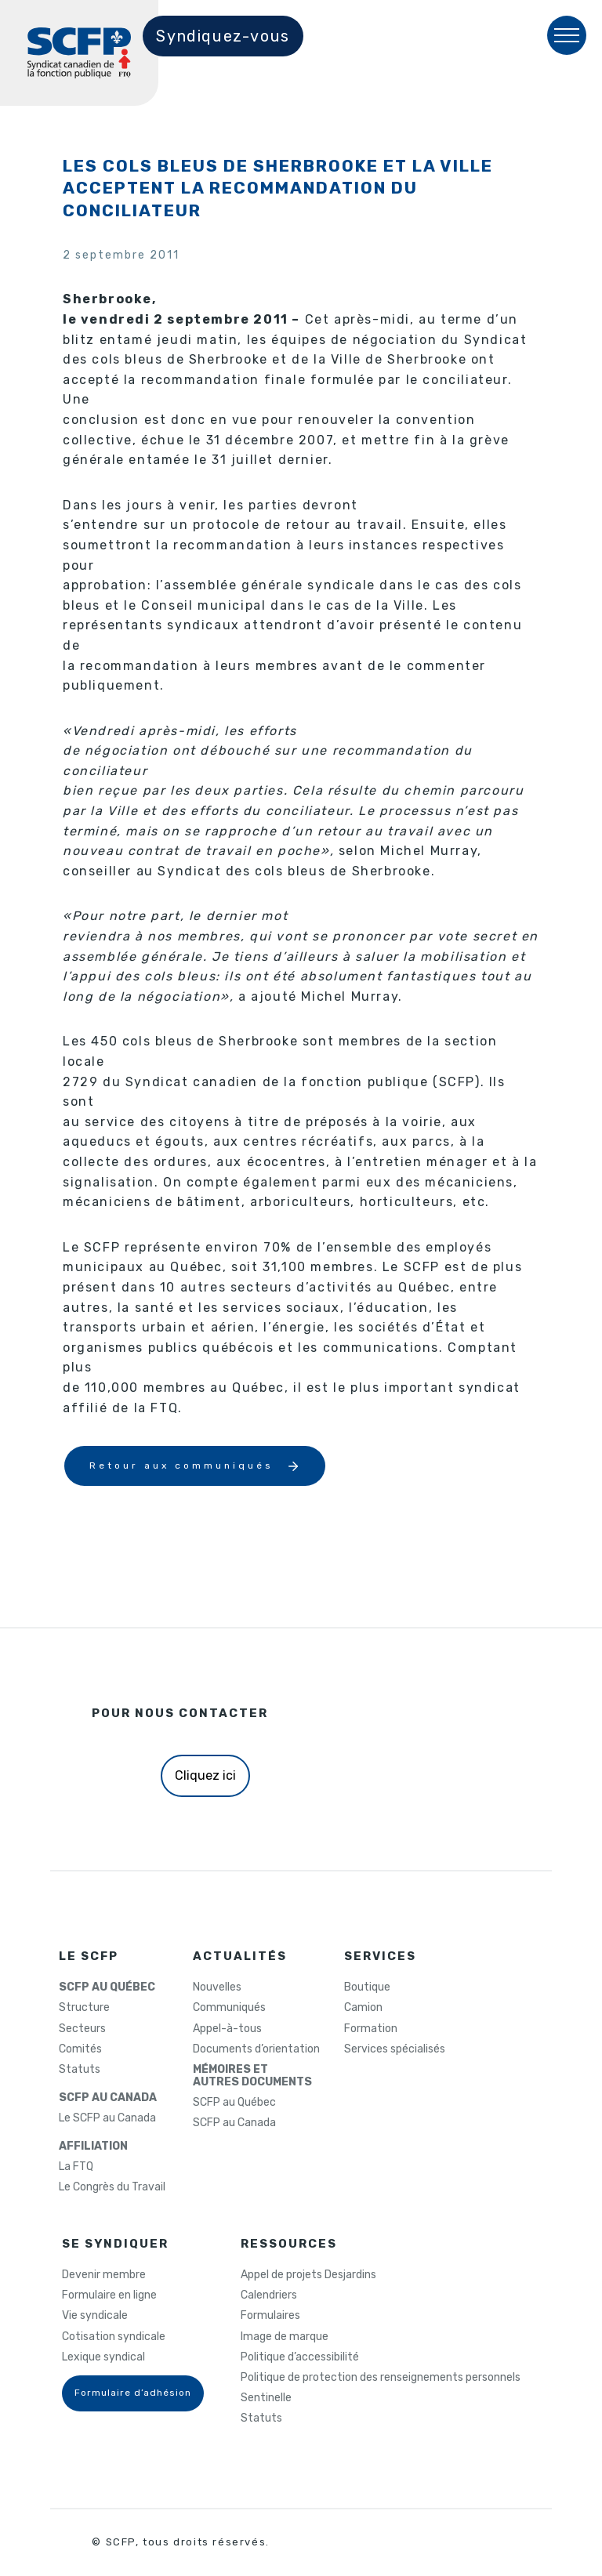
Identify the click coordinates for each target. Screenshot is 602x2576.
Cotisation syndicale (113, 2337)
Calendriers (269, 2295)
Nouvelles (217, 1987)
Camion (363, 2008)
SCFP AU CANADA (108, 2098)
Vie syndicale (95, 2316)
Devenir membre (104, 2275)
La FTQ (76, 2167)
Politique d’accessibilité (300, 2357)
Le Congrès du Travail (112, 2187)
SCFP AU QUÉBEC (107, 1987)
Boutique (367, 1987)
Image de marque (284, 2337)
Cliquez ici (205, 1775)
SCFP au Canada (234, 2123)
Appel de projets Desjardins (308, 2275)
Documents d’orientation (256, 2049)
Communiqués (229, 2008)
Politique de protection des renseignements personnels (380, 2377)
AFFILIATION (93, 2146)
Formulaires (270, 2316)
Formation (370, 2029)
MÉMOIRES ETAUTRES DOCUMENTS (252, 2076)
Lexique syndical (103, 2357)
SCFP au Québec (234, 2102)
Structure (84, 2008)
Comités (80, 2049)
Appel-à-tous (227, 2029)
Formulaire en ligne (109, 2295)
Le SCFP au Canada (107, 2118)
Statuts (79, 2069)
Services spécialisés (394, 2049)
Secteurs (82, 2029)
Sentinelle (266, 2398)
